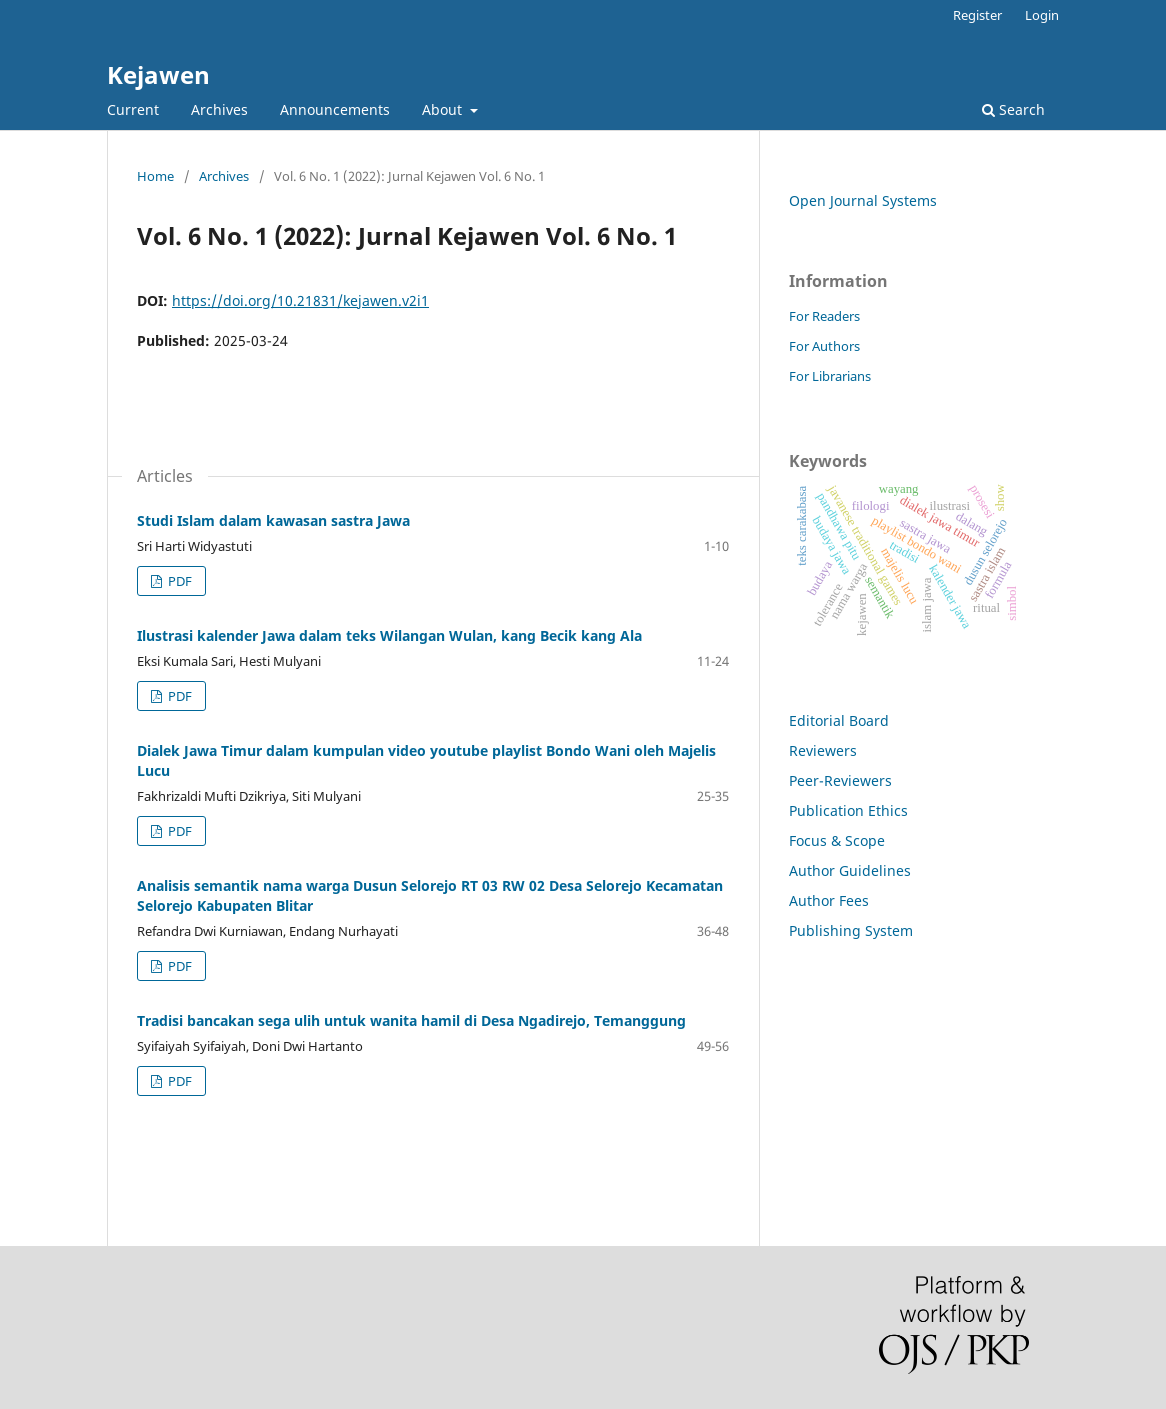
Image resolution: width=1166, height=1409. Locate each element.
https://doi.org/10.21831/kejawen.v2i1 (300, 300)
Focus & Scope (837, 840)
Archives (219, 109)
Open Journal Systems (863, 200)
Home (155, 176)
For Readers (824, 316)
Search (1013, 109)
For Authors (824, 346)
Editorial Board (839, 720)
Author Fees (829, 900)
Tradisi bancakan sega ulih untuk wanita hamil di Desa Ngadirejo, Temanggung (411, 1020)
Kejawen (158, 74)
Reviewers (823, 750)
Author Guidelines (850, 870)
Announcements (335, 109)
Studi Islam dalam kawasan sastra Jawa (273, 520)
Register (977, 15)
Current (133, 109)
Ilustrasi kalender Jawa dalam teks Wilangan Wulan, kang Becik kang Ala (389, 635)
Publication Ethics (848, 810)
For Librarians (830, 376)
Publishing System (851, 930)
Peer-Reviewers (840, 780)
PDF (178, 581)
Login (1042, 15)
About (444, 109)
